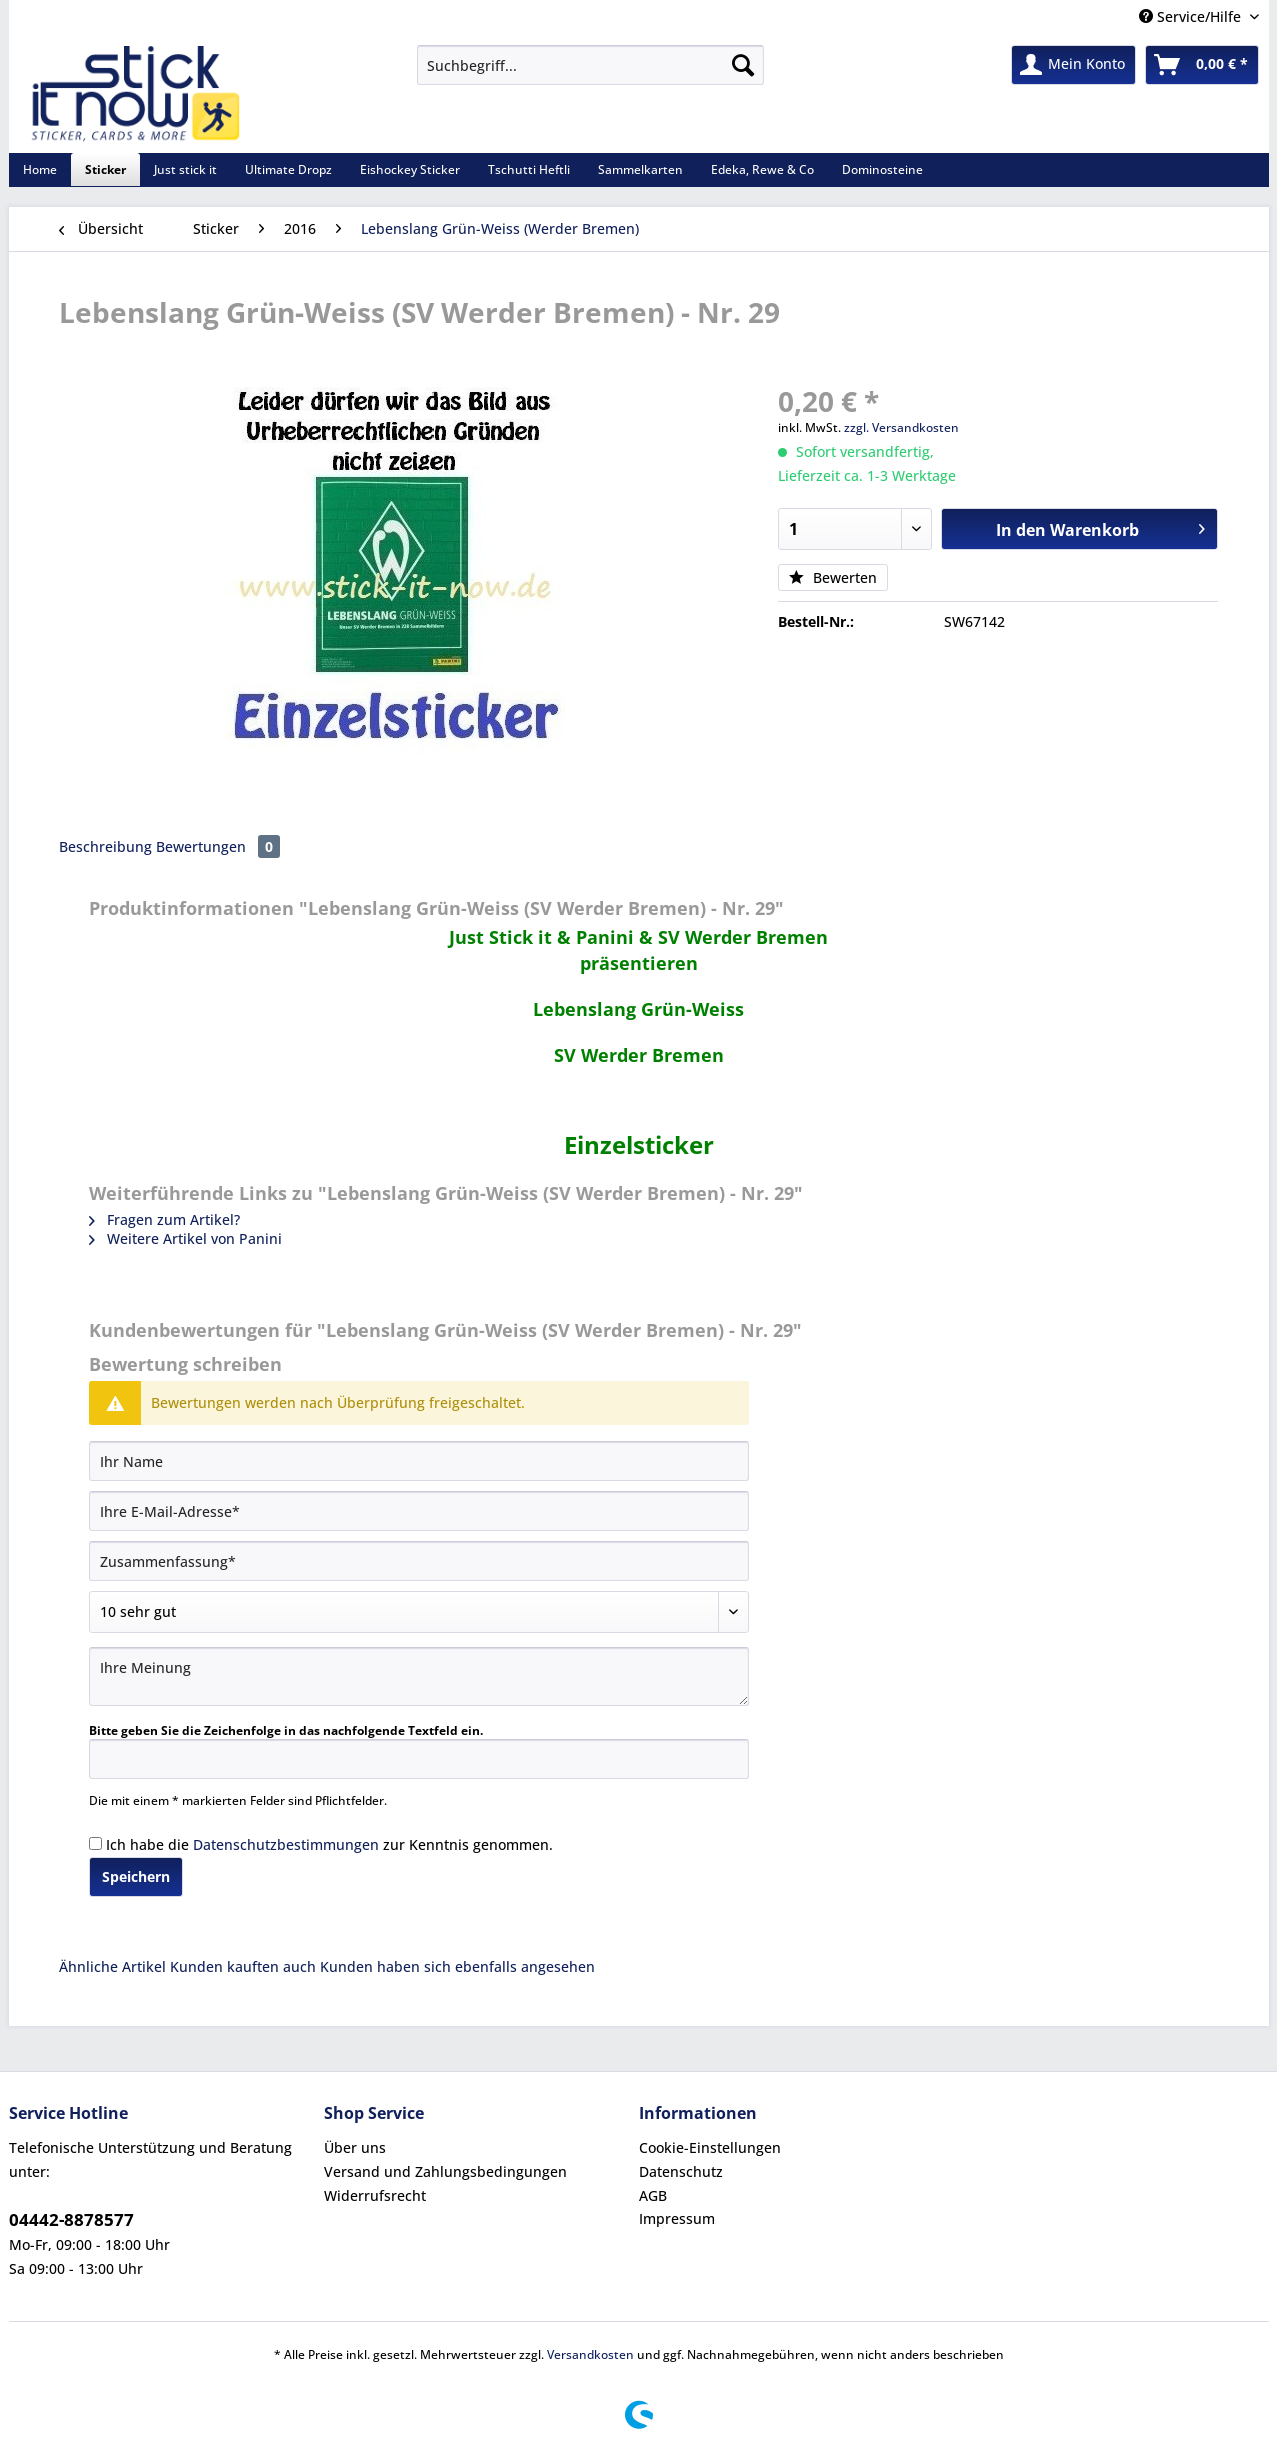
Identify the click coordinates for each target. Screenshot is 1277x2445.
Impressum (677, 2218)
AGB (653, 2195)
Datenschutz (681, 2171)
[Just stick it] (185, 169)
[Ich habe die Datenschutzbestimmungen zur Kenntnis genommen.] (95, 1843)
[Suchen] (743, 65)
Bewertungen (218, 846)
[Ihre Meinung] (419, 1676)
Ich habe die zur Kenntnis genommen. (329, 1844)
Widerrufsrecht (375, 2195)
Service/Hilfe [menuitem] (1192, 16)
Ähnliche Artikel (112, 1966)
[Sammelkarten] (640, 169)
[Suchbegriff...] (590, 65)
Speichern (136, 1876)
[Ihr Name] (419, 1461)
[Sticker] (105, 169)
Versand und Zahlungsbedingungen (445, 2171)
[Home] (40, 169)
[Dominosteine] (882, 169)
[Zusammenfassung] (419, 1561)
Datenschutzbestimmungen (286, 1844)
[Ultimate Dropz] (288, 169)
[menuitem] (590, 74)
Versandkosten (590, 2354)
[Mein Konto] (1073, 65)
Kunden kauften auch (243, 1966)
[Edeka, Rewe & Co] (762, 169)
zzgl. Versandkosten (901, 427)
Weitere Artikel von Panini (185, 1238)
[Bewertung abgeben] (419, 1612)
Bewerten (833, 577)
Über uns (355, 2147)
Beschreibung (105, 846)
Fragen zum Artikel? (164, 1219)
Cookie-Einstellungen (710, 2147)
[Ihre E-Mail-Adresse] (419, 1511)
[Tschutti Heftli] (529, 169)
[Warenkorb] (1202, 65)
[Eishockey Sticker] (410, 169)
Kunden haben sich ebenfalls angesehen (457, 1966)
